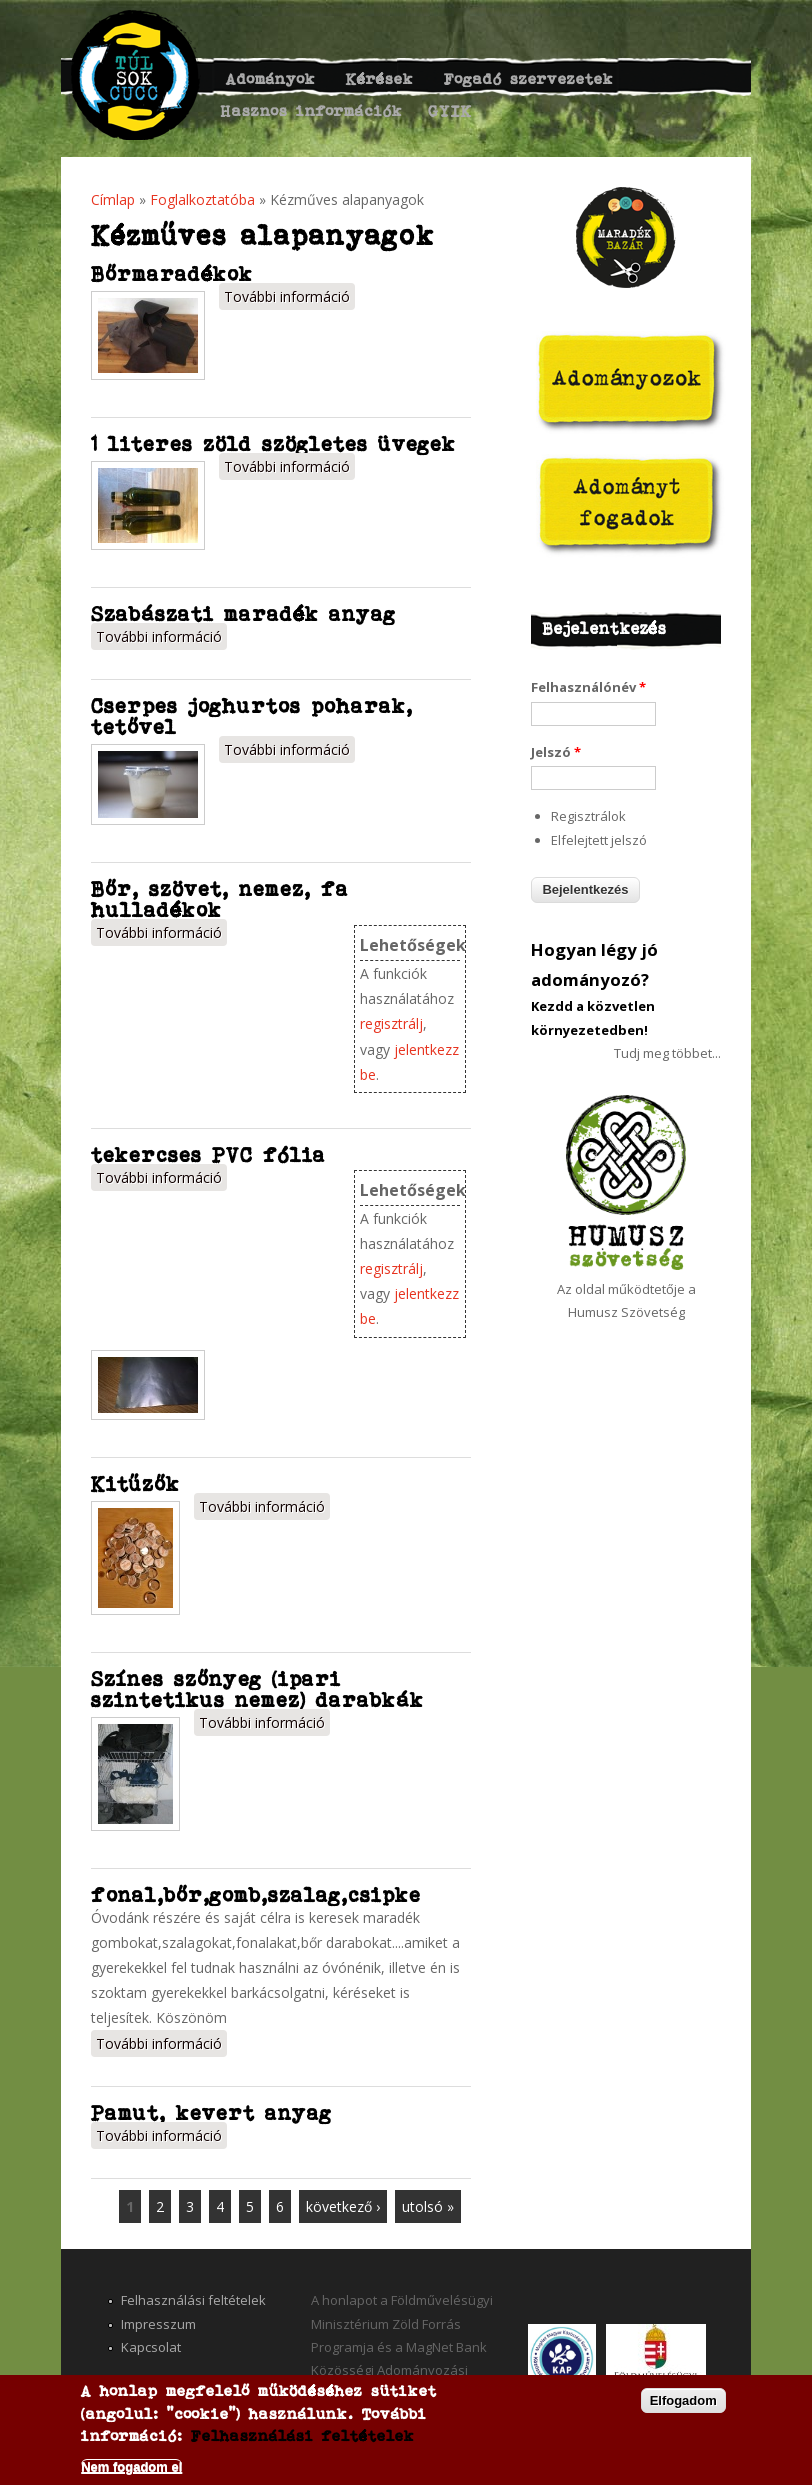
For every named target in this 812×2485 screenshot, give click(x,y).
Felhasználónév (588, 687)
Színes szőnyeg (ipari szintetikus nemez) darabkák (257, 1689)
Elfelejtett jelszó (599, 840)
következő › (343, 2206)
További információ (289, 295)
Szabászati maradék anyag (243, 613)
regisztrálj (391, 1023)
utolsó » (428, 2206)
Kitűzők (135, 1483)
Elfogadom (683, 2400)
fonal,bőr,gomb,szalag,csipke (256, 1894)
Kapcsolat (151, 2347)
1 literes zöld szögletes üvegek (273, 443)
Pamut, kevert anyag (211, 2112)
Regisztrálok (588, 816)
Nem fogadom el (131, 2466)
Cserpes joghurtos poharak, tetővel (252, 716)
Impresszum (158, 2324)
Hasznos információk (312, 110)
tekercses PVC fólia (208, 1154)
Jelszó (556, 752)
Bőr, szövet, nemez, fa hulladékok (220, 899)
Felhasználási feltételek (193, 2300)
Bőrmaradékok (172, 273)
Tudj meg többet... (667, 1053)
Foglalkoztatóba (202, 199)
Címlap (113, 199)
